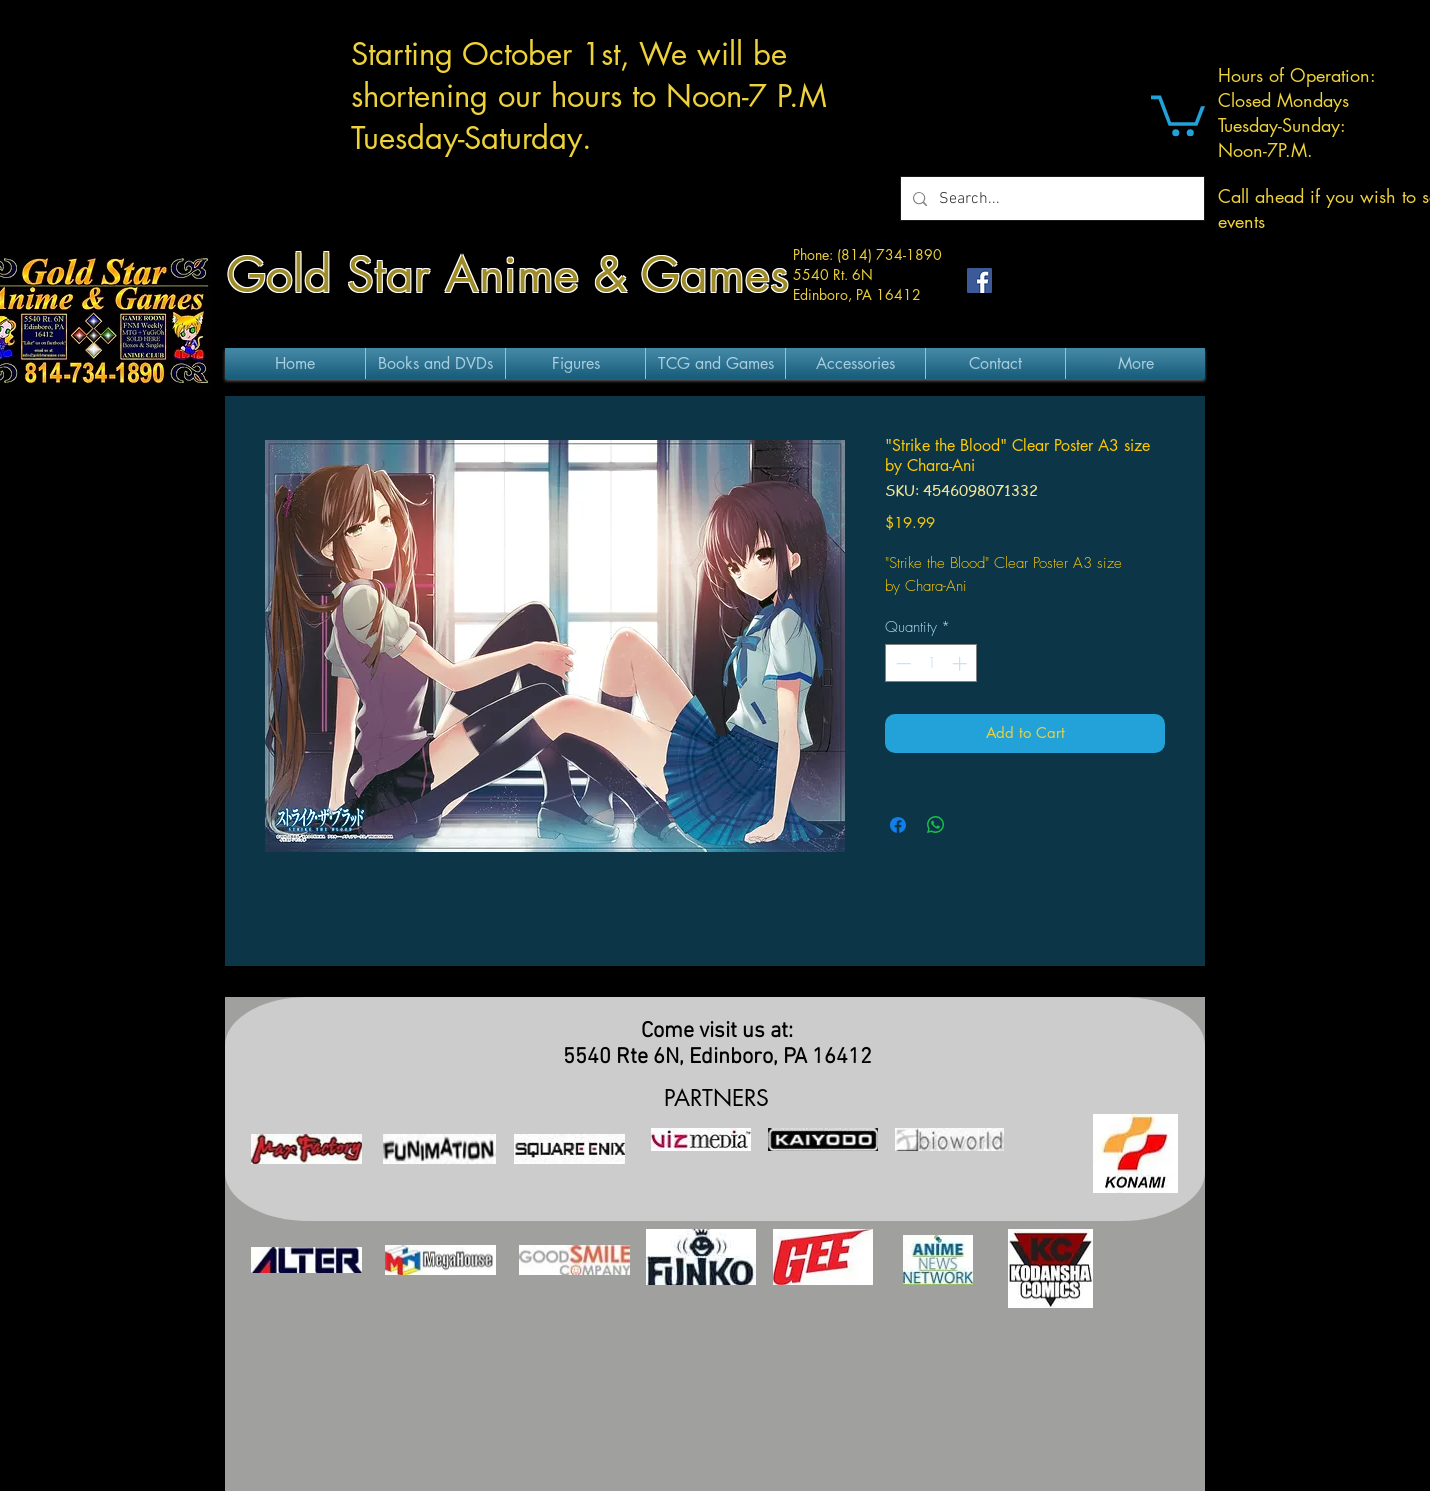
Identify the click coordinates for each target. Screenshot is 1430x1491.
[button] (1178, 113)
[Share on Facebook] (898, 825)
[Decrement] (901, 663)
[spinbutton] (931, 663)
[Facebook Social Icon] (979, 280)
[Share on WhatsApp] (936, 825)
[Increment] (961, 663)
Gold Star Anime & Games (508, 275)
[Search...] (1050, 198)
